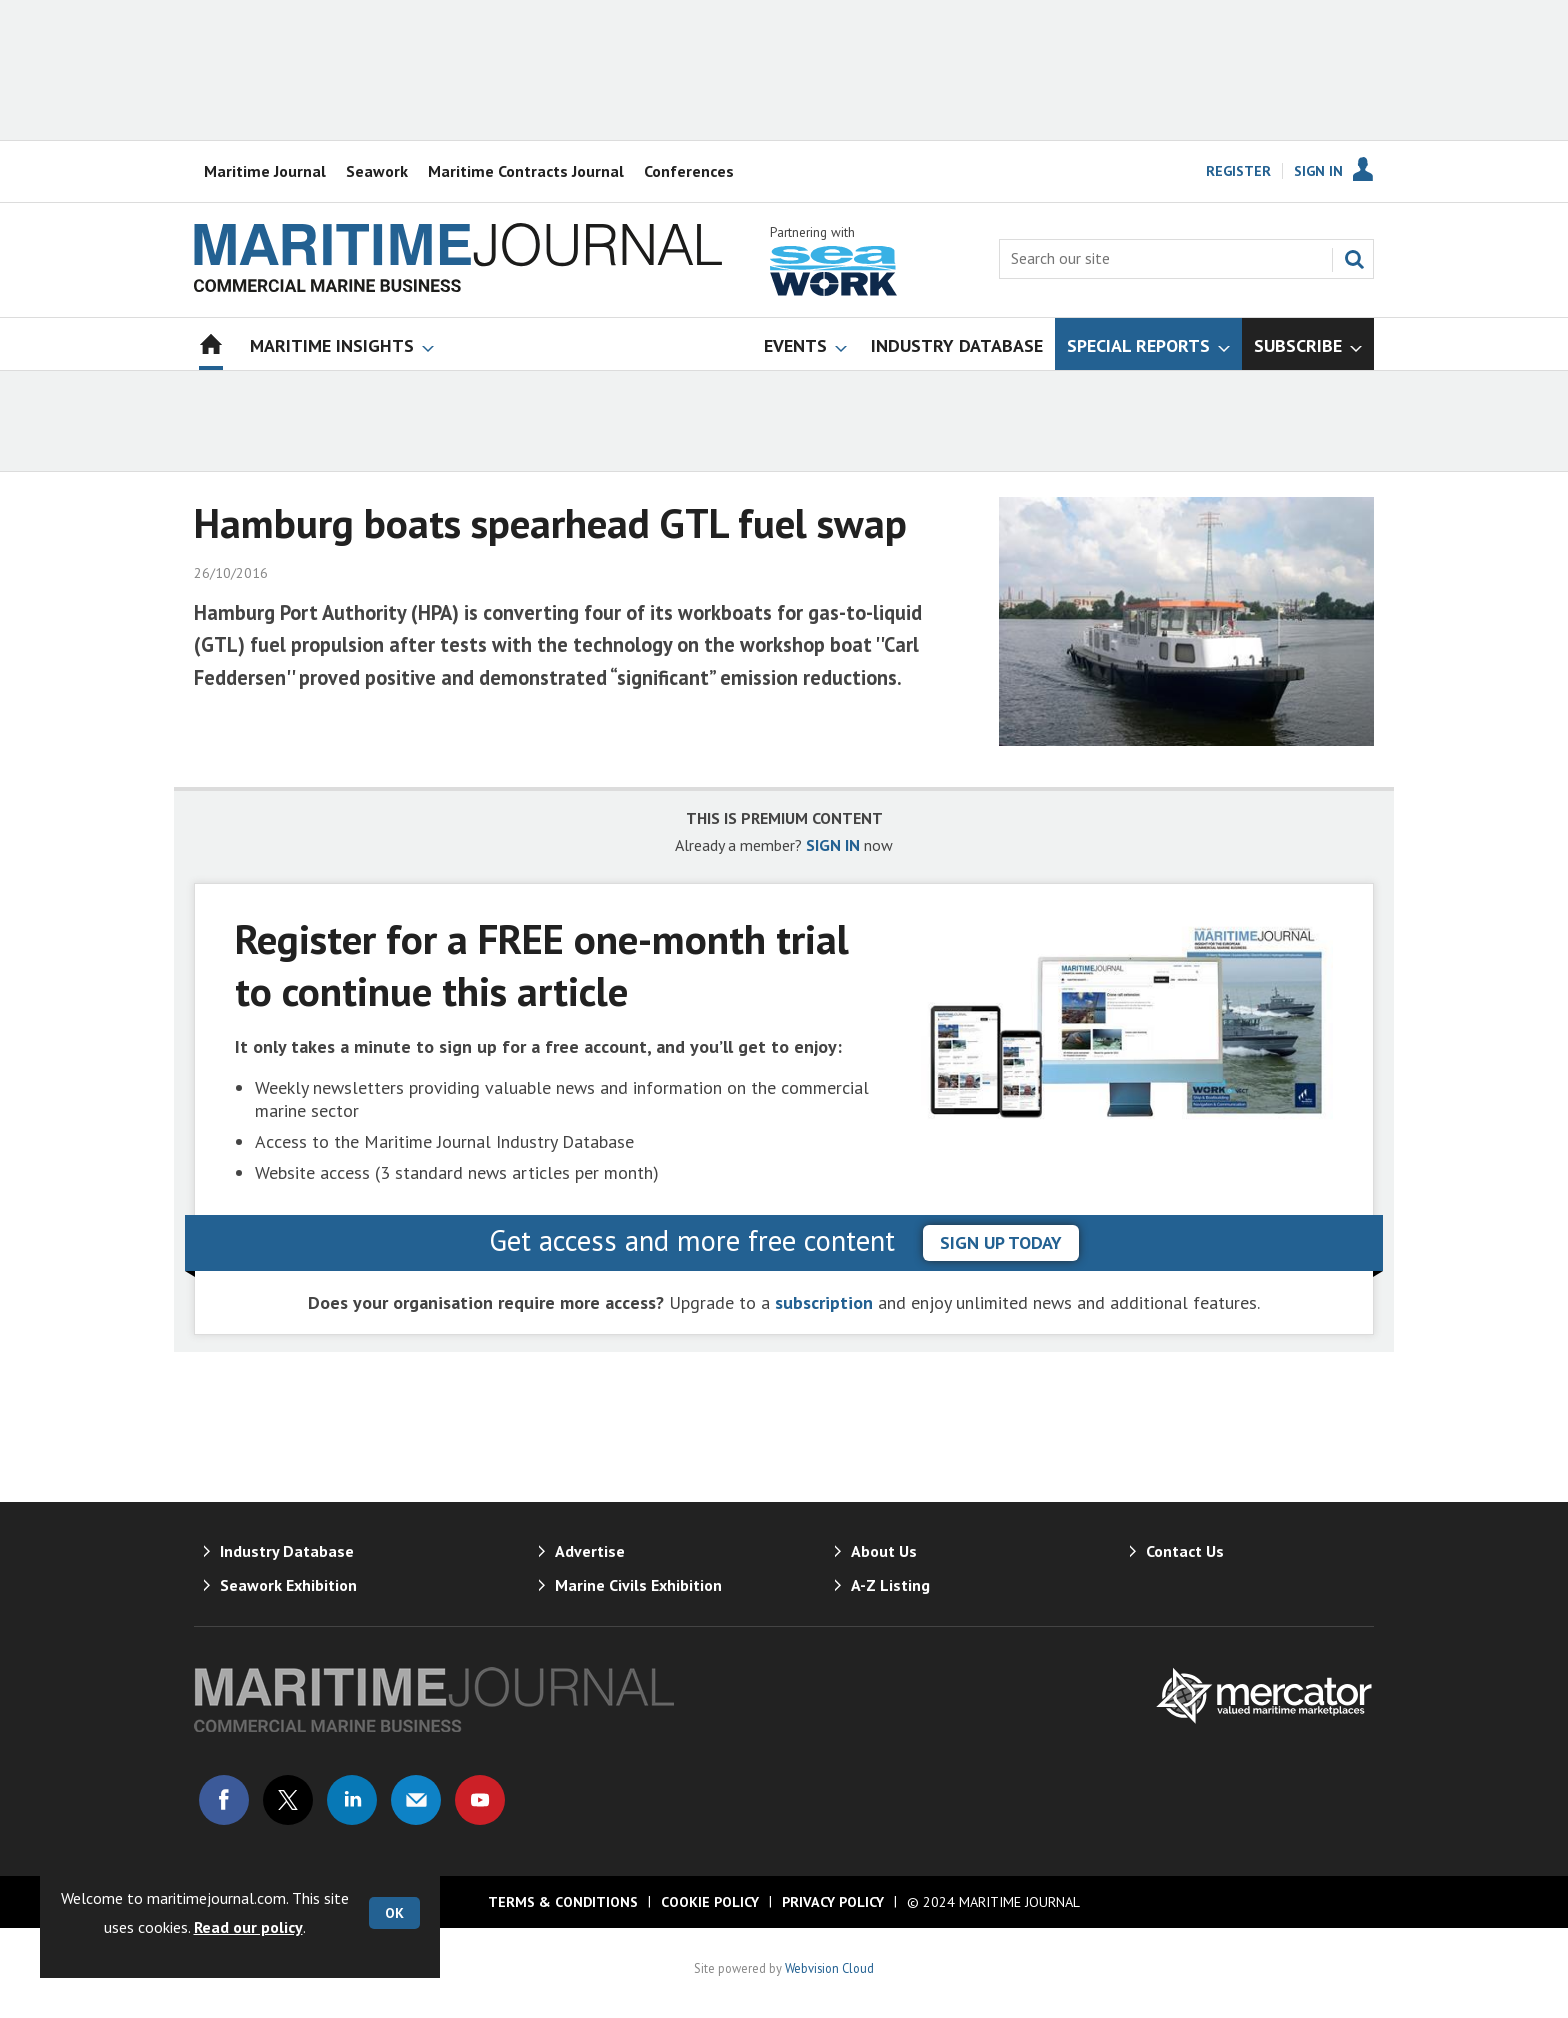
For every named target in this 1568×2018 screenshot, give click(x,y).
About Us (884, 1551)
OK (394, 1913)
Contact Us (1185, 1551)
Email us (416, 1800)
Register (1238, 171)
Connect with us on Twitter (288, 1800)
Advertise (590, 1551)
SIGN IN (833, 845)
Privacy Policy (833, 1902)
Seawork (377, 171)
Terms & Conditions (563, 1902)
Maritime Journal (265, 171)
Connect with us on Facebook (224, 1800)
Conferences (689, 171)
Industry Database (287, 1551)
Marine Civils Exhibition (638, 1585)
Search (1354, 259)
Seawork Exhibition (288, 1585)
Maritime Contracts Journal (526, 171)
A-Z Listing (890, 1585)
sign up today (1001, 1242)
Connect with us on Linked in (352, 1800)
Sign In (1318, 171)
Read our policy (248, 1927)
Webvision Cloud (829, 1968)
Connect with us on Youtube (480, 1800)
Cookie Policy (710, 1902)
